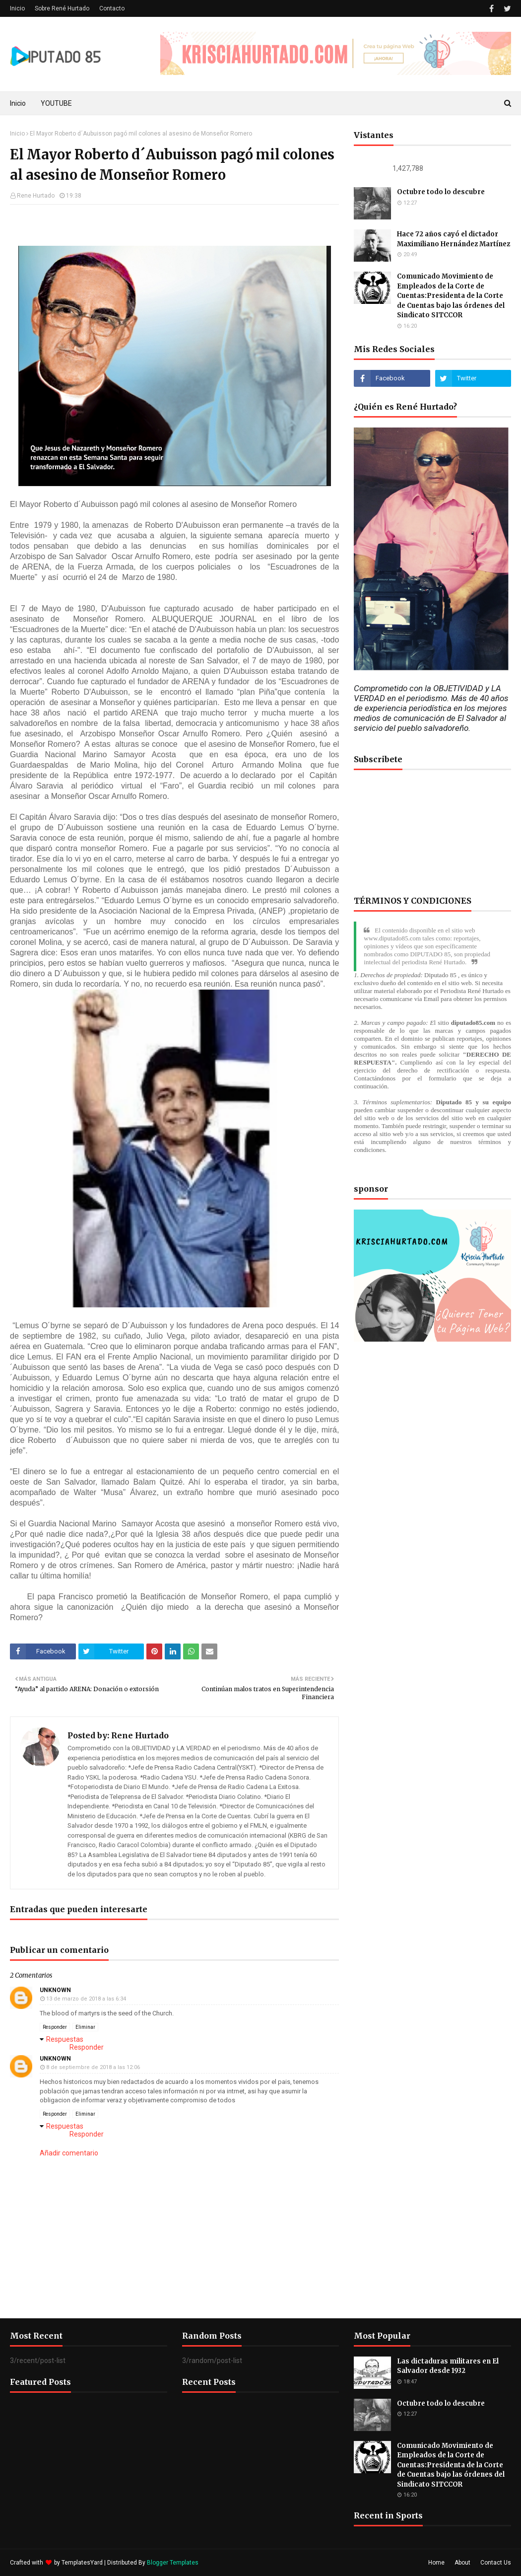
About (462, 2562)
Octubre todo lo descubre (441, 192)
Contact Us (495, 2562)
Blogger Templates (172, 2562)
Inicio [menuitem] (18, 103)
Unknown (55, 1990)
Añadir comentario (69, 2153)
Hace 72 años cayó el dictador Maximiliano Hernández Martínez (453, 239)
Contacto (112, 8)
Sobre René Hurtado (62, 8)
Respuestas (64, 2039)
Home (436, 2562)
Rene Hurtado (36, 195)
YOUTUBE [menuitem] (56, 103)
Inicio (17, 8)
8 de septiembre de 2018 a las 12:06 (93, 2067)
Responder (55, 2027)
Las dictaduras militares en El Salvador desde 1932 (448, 2366)
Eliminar (85, 2027)
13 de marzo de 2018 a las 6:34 (86, 1999)
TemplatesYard (82, 2562)
